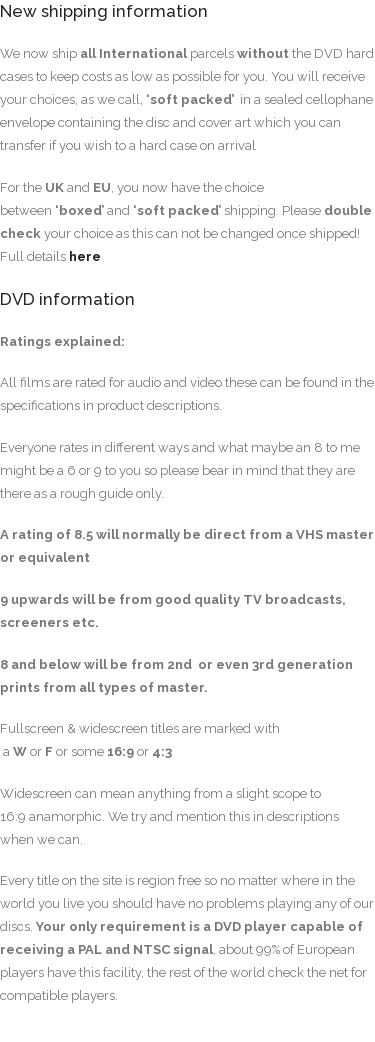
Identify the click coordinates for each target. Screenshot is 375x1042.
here (85, 256)
